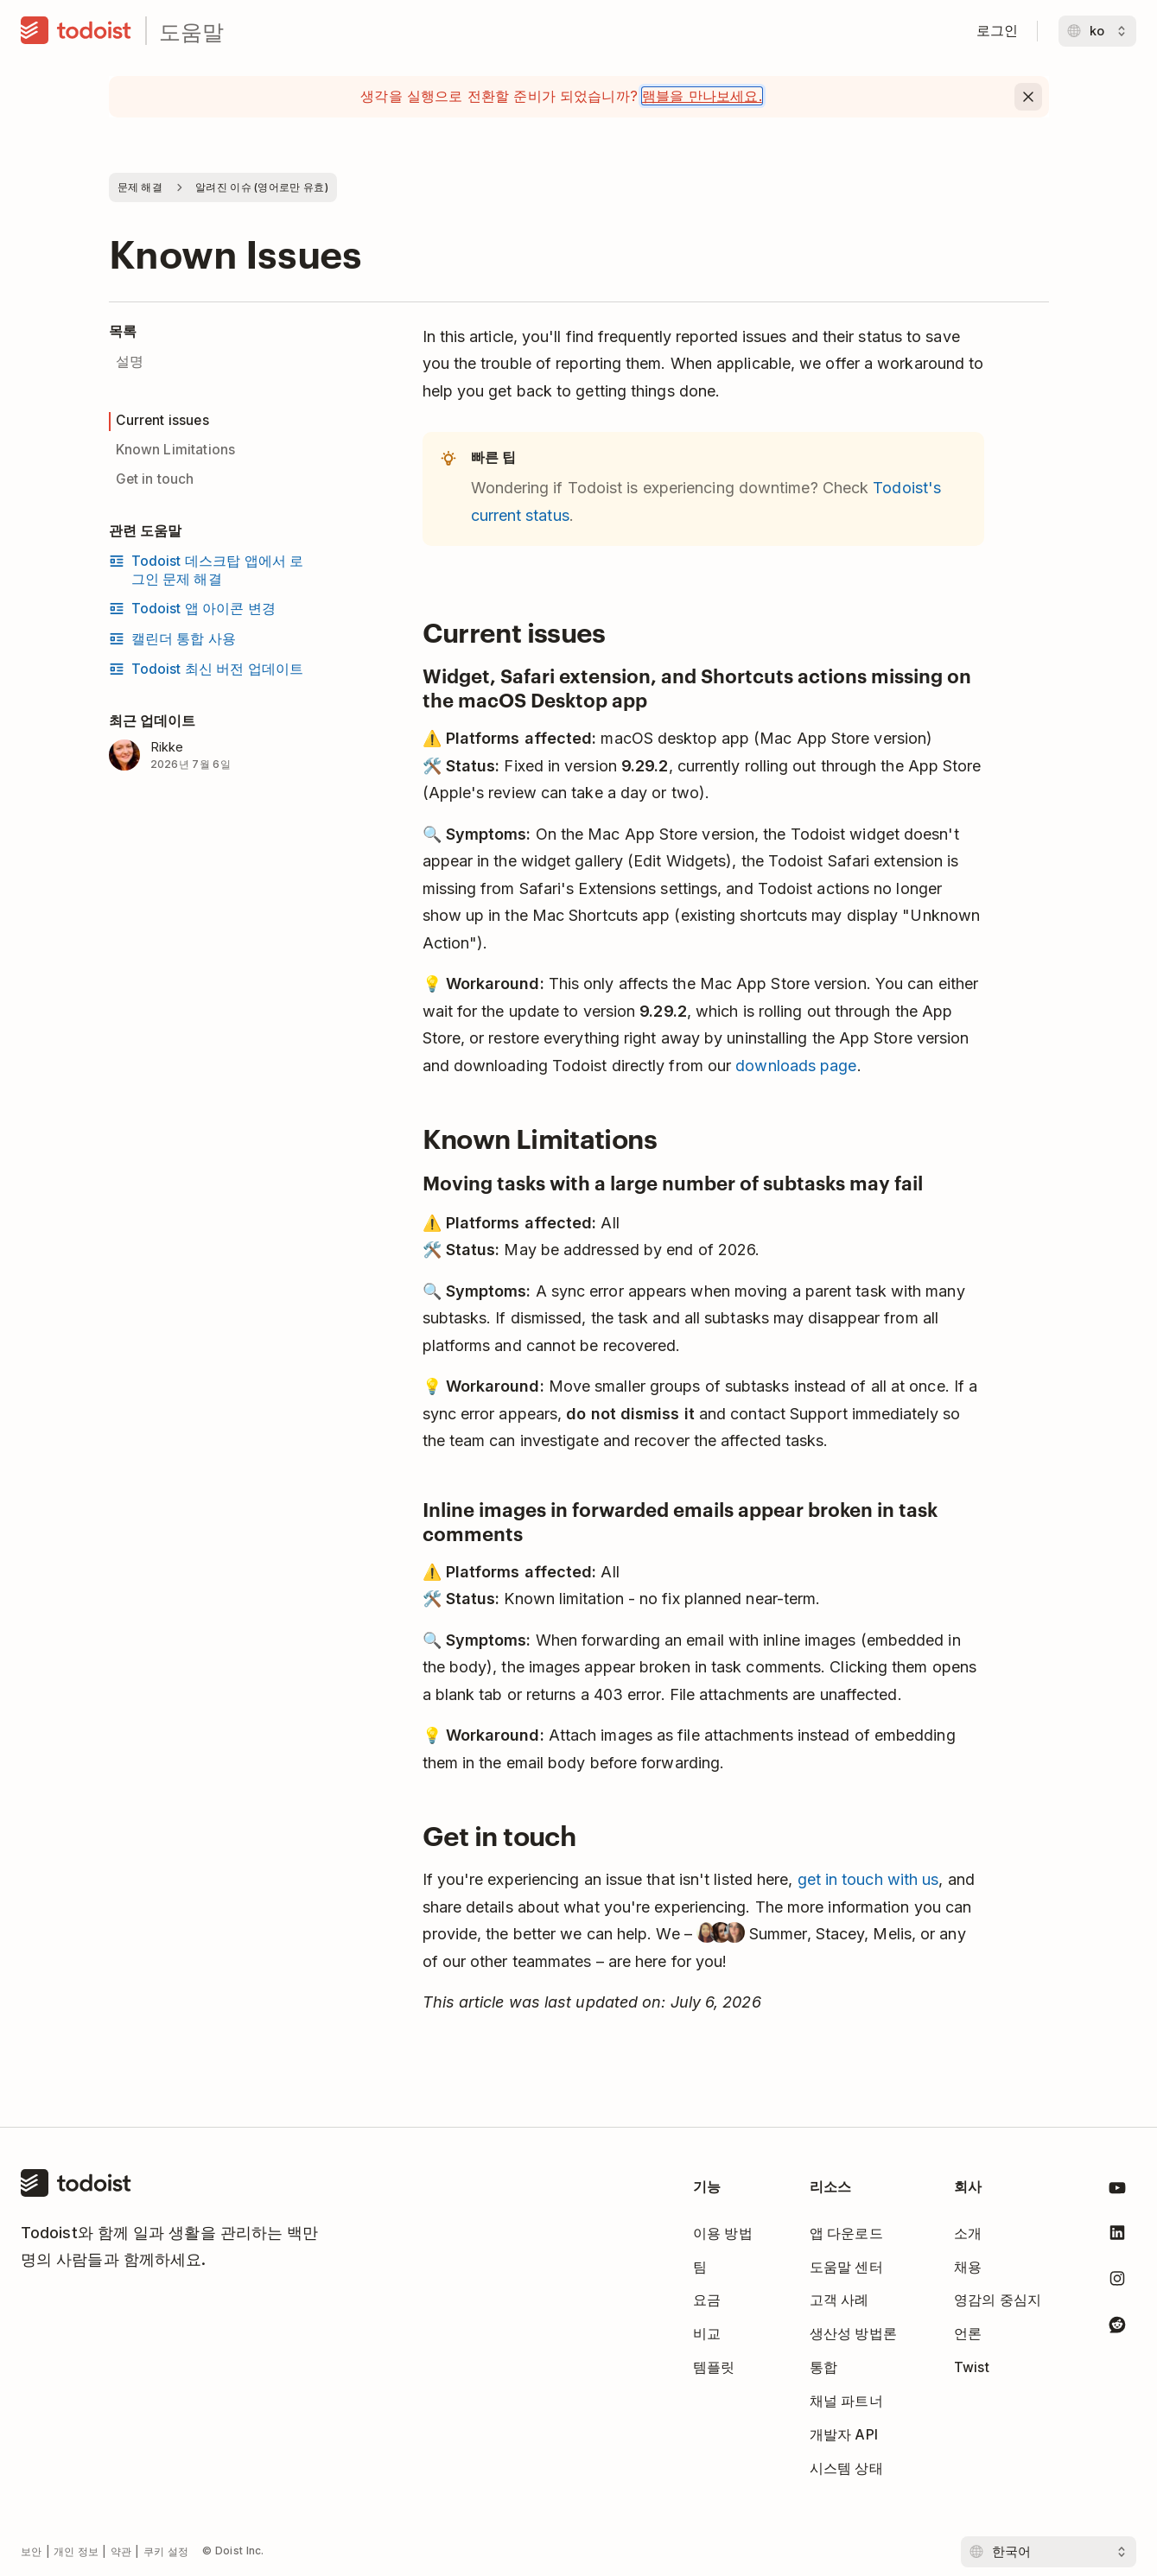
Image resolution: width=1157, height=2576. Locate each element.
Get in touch (155, 479)
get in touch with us (868, 1879)
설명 (129, 361)
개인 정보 (76, 2551)
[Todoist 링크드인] (1117, 2236)
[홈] (76, 31)
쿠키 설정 (166, 2551)
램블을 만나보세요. (702, 96)
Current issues (162, 420)
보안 (31, 2551)
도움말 (191, 30)
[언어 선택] (1048, 2551)
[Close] (1028, 97)
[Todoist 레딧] (1117, 2328)
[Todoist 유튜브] (1117, 2191)
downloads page (795, 1065)
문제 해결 (140, 187)
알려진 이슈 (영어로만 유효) (261, 187)
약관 (121, 2551)
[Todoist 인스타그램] (1117, 2282)
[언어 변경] (1097, 31)
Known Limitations (176, 449)
